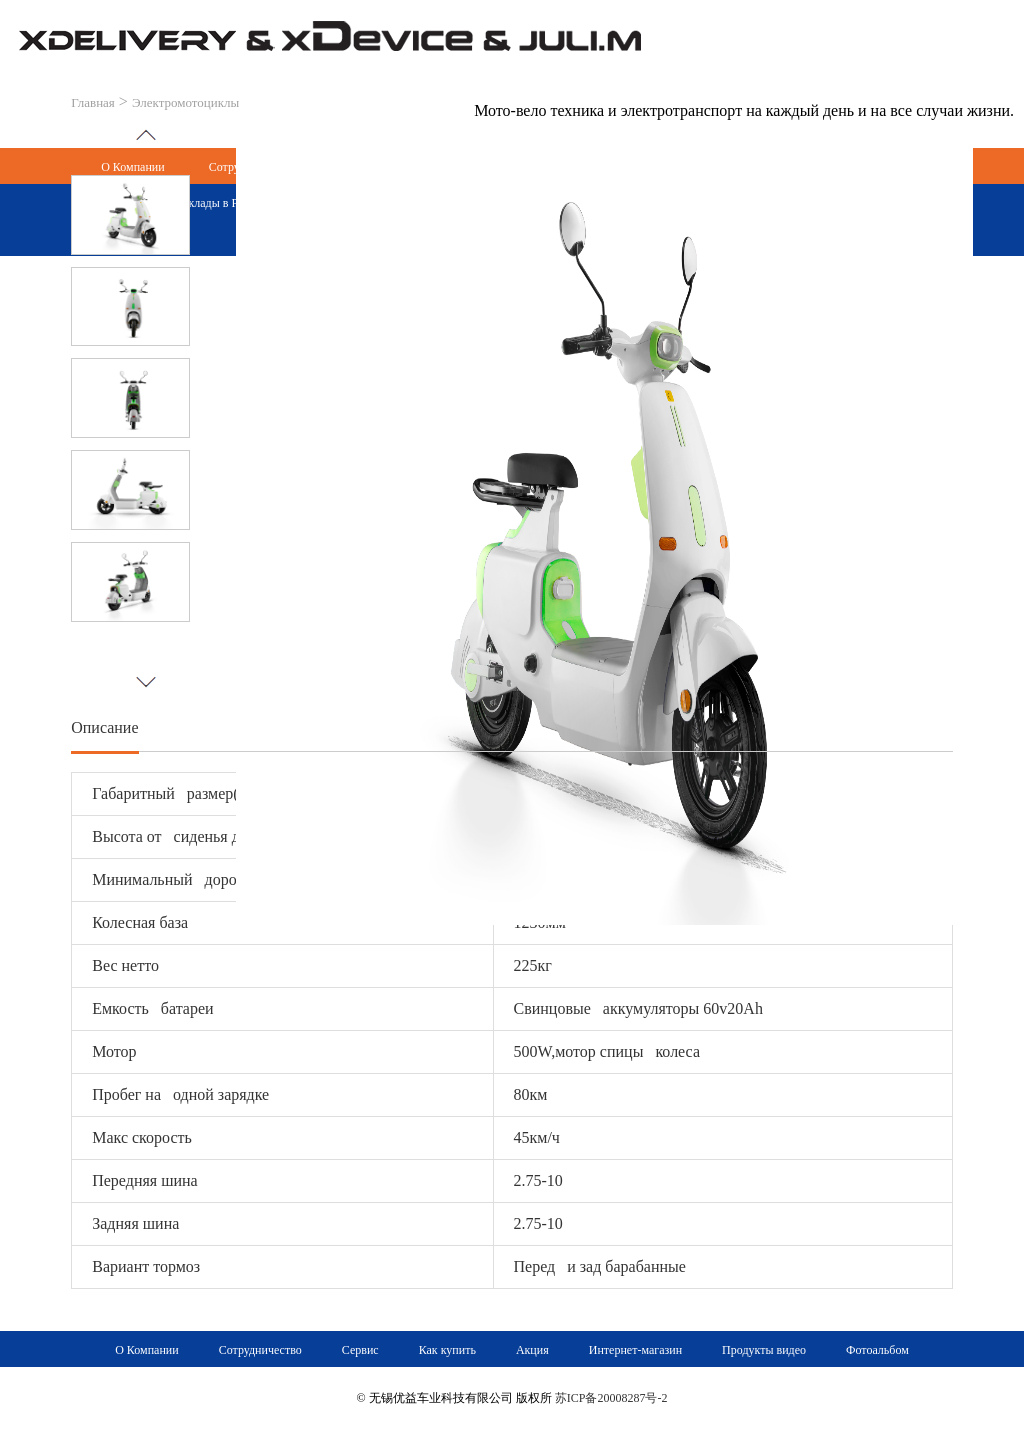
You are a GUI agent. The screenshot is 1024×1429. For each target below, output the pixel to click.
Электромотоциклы (185, 102)
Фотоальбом (877, 1350)
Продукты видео (764, 1350)
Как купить (447, 1350)
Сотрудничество (260, 1350)
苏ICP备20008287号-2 (611, 1398)
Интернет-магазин (635, 1350)
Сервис (360, 1350)
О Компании (146, 1350)
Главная (93, 102)
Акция (532, 1350)
